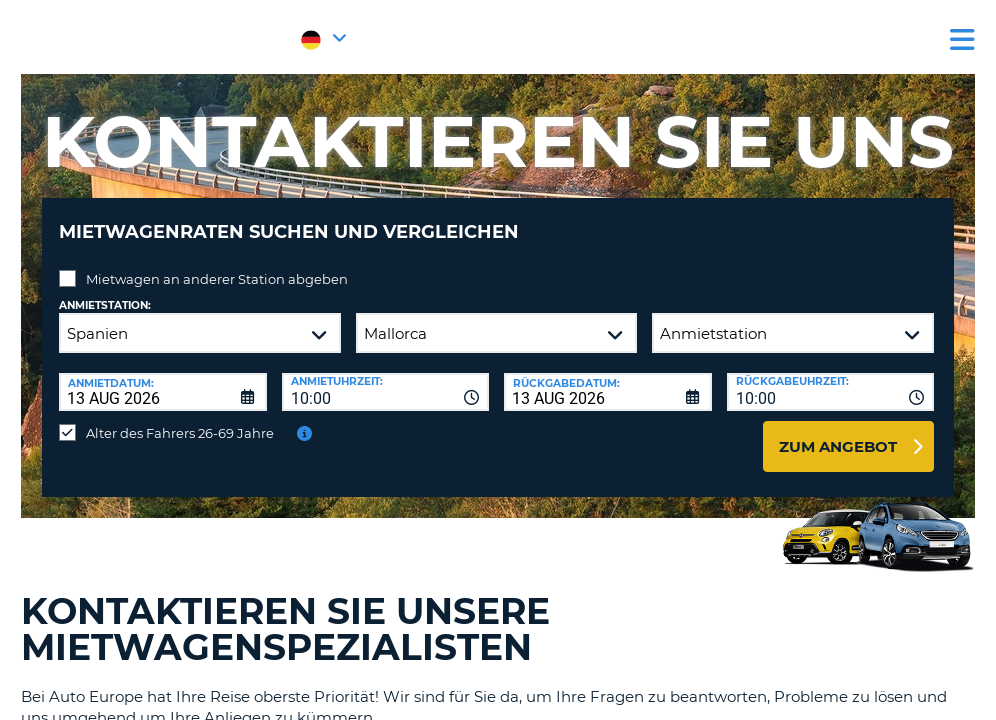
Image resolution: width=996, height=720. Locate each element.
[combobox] (386, 377)
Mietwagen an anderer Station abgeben (217, 264)
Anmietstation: (105, 290)
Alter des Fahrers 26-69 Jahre (180, 418)
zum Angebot (838, 431)
